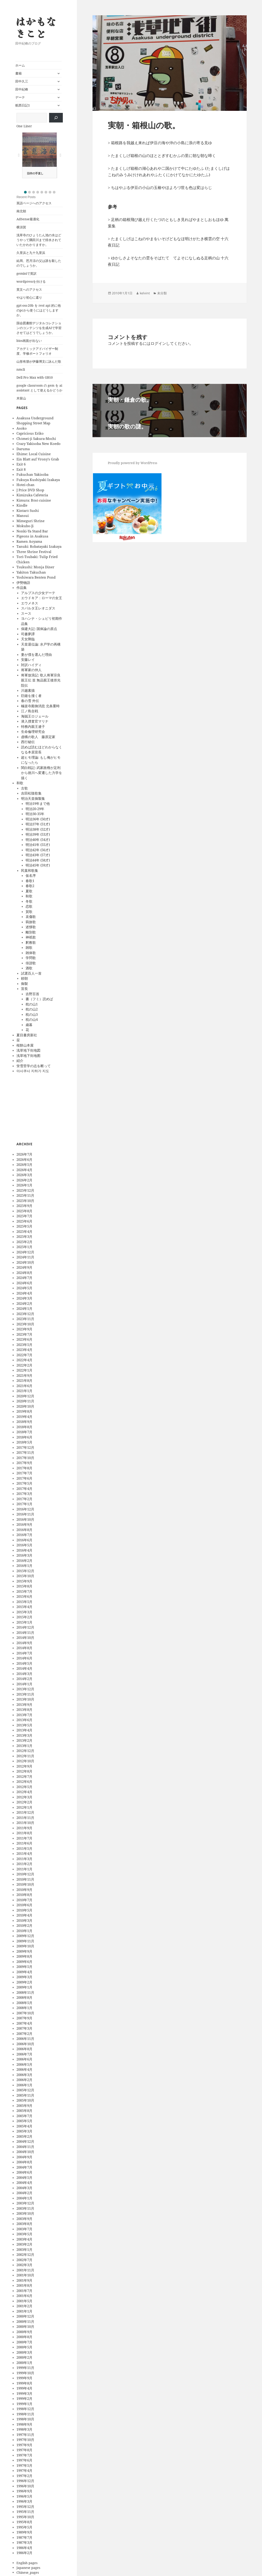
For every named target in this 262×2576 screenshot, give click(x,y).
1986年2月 (24, 2552)
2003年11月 (25, 2208)
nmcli (20, 369)
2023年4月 (24, 1349)
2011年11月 (25, 1817)
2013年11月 (25, 1694)
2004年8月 (24, 2162)
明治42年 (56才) (38, 850)
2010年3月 (24, 1920)
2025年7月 (24, 1216)
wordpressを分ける (31, 281)
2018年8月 (24, 1427)
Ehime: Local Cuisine (33, 454)
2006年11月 (25, 2038)
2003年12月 (25, 2203)
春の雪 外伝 (30, 700)
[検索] (56, 117)
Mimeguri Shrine (30, 520)
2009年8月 (24, 1956)
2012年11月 (25, 1756)
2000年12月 (25, 2316)
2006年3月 (24, 2074)
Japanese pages (28, 2567)
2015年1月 (24, 1622)
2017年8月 (24, 1468)
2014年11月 (25, 1632)
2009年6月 (24, 1961)
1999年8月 (24, 2383)
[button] (25, 192)
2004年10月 (25, 2151)
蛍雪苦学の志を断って (33, 1065)
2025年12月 (25, 1190)
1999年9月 (24, 2378)
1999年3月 (24, 2393)
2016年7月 (24, 1534)
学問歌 (31, 957)
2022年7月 (24, 1355)
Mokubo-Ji (25, 526)
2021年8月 (24, 1380)
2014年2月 (24, 1678)
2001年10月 (25, 2275)
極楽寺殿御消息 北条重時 (40, 706)
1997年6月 (24, 2460)
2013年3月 (24, 1735)
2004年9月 (24, 2157)
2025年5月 (24, 1226)
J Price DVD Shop (30, 490)
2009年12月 (25, 1935)
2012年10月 (25, 1761)
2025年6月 (24, 1221)
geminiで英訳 (26, 273)
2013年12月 (25, 1689)
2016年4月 (24, 1550)
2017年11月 (25, 1452)
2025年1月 (24, 1246)
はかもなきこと (35, 27)
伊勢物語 (23, 582)
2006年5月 (24, 2064)
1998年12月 (25, 2408)
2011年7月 (24, 1838)
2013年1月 (24, 1745)
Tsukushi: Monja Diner (35, 567)
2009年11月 (25, 1941)
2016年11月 (25, 1514)
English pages (26, 2563)
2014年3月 (24, 1673)
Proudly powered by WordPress (132, 463)
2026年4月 (24, 1169)
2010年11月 (25, 1879)
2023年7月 (24, 1334)
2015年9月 (24, 1581)
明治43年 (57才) (38, 855)
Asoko (21, 428)
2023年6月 (24, 1339)
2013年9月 (24, 1704)
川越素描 (28, 690)
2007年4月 (24, 2023)
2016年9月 (24, 1524)
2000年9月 (24, 2331)
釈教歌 (31, 942)
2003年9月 (24, 2218)
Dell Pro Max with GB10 (34, 377)
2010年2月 (24, 1925)
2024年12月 (25, 1252)
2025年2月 (24, 1241)
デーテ (20, 97)
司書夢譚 (28, 634)
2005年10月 (25, 2100)
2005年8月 (24, 2110)
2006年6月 (24, 2059)
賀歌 (29, 911)
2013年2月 (24, 1740)
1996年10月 (25, 2486)
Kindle (21, 505)
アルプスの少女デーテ (38, 592)
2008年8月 (24, 1997)
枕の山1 (32, 1004)
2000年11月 (25, 2321)
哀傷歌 (31, 916)
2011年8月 (24, 1833)
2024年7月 (24, 1277)
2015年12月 (25, 1570)
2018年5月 (24, 1442)
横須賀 (21, 227)
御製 (24, 983)
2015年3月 (24, 1612)
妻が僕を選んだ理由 (36, 654)
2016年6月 (24, 1540)
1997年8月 (24, 2450)
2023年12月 (25, 1313)
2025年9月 (24, 1205)
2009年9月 (24, 1951)
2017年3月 (24, 1493)
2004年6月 (24, 2172)
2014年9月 (24, 1642)
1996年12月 (25, 2480)
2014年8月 (24, 1648)
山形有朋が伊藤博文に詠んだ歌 (38, 361)
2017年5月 (24, 1483)
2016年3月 (24, 1555)
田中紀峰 (21, 89)
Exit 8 (21, 469)
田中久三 (21, 81)
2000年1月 (24, 2362)
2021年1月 (24, 1390)
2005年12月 (25, 2090)
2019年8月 (24, 1411)
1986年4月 (24, 2547)
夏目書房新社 (26, 1035)
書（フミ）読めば (39, 999)
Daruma (23, 449)
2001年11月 (25, 2270)
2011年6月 (24, 1843)
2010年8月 (24, 1894)
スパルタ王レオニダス (38, 608)
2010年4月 (24, 1915)
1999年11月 (25, 2367)
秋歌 (29, 896)
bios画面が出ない (29, 340)
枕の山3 (32, 1014)
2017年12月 (25, 1447)
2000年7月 (24, 2342)
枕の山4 (32, 1019)
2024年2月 (24, 1303)
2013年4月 (24, 1730)
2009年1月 (24, 1987)
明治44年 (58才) (38, 860)
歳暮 (29, 1024)
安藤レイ (28, 659)
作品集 (21, 587)
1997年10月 (25, 2439)
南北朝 (21, 211)
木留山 (21, 398)
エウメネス (29, 603)
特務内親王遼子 (33, 726)
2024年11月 (25, 1257)
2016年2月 (24, 1560)
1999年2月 (24, 2398)
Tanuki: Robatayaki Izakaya (38, 546)
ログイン (158, 343)
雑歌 (29, 947)
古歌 (24, 788)
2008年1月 (24, 2007)
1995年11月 (25, 2511)
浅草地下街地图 (28, 1055)
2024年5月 (24, 1288)
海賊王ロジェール (34, 716)
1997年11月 (25, 2434)
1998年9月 (24, 2424)
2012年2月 (24, 1802)
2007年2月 (24, 2033)
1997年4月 (24, 2470)
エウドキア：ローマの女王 (41, 597)
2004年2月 (24, 2193)
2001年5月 (24, 2301)
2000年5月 (24, 2347)
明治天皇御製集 (33, 798)
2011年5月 (24, 1848)
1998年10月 (25, 2419)
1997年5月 (24, 2465)
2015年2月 (24, 1617)
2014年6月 (24, 1658)
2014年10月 (25, 1637)
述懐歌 (31, 927)
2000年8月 (24, 2336)
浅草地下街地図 (28, 1050)
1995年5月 (24, 2527)
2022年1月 (24, 1370)
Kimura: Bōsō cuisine (33, 500)
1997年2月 (24, 2475)
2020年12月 (25, 1396)
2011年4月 (24, 1853)
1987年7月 (24, 2537)
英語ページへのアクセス (34, 203)
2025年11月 (25, 1195)
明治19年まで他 (38, 803)
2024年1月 (24, 1308)
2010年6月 (24, 1905)
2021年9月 (24, 1375)
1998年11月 (25, 2414)
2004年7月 (24, 2167)
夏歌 (29, 891)
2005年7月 (24, 2115)
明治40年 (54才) (38, 839)
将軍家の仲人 (31, 669)
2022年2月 (24, 1365)
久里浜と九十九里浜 (30, 252)
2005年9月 (24, 2105)
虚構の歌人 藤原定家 (38, 736)
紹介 (19, 1060)
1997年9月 (24, 2445)
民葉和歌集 (29, 870)
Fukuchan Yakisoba (32, 474)
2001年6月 (24, 2295)
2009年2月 (24, 1982)
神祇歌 (31, 937)
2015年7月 (24, 1591)
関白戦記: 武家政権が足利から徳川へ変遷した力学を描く (41, 772)
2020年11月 (25, 1401)
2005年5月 (24, 2121)
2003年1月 (24, 2249)
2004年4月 (24, 2182)
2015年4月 (24, 1606)
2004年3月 (24, 2187)
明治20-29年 (35, 808)
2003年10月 (25, 2213)
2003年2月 (24, 2244)
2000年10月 (25, 2326)
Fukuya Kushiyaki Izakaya (38, 479)
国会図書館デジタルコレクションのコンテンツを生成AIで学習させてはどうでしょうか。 (38, 328)
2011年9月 (24, 1828)
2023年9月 (24, 1329)
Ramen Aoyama (29, 541)
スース (26, 613)
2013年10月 (25, 1699)
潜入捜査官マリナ (34, 721)
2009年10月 (25, 1946)
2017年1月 (24, 1504)
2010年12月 (25, 1874)
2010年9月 (24, 1889)
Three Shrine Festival (33, 551)
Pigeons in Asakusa (32, 536)
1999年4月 (24, 2388)
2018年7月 (24, 1432)
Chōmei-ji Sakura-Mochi (36, 438)
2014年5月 (24, 1663)
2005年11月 (25, 2095)
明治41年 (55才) (38, 844)
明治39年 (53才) (38, 834)
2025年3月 (24, 1236)
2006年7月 (24, 2054)
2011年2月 (24, 1863)
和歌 (19, 783)
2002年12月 (25, 2254)
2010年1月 (24, 1930)
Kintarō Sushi (27, 510)
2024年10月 (25, 1262)
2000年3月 (24, 2352)
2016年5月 (24, 1545)
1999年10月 (25, 2373)
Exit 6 (21, 464)
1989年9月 (24, 2532)
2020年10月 (25, 1406)
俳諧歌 (31, 963)
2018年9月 (24, 1421)
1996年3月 (24, 2501)
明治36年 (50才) (38, 819)
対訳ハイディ (31, 664)
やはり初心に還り (29, 297)
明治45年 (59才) (38, 865)
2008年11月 (25, 1992)
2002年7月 (24, 2259)
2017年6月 (24, 1478)
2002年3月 (24, 2264)
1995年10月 (25, 2517)
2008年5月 (24, 2002)
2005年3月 (24, 2131)
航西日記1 (22, 105)
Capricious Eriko (30, 433)
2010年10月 (25, 1884)
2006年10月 (25, 2044)
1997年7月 (24, 2455)
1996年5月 (24, 2496)
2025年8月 (24, 1211)
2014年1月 (24, 1684)
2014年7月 (24, 1653)
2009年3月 (24, 1977)
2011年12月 (25, 1812)
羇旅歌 (31, 922)
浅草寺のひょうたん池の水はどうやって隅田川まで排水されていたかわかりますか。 (38, 240)
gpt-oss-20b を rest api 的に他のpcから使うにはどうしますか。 (38, 310)
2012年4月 (24, 1791)
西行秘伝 (28, 741)
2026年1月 (24, 1185)
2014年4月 (24, 1668)
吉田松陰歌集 (31, 793)
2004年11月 (25, 2146)
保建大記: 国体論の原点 (39, 628)
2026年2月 (24, 1180)
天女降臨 (28, 639)
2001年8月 (24, 2285)
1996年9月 (24, 2491)
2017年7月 (24, 1473)
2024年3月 (24, 1298)
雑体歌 (31, 952)
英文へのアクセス (29, 289)
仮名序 (31, 875)
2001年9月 (24, 2280)
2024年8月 (24, 1272)
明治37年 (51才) (38, 824)
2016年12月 (25, 1509)
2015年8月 (24, 1586)
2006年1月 (24, 2085)
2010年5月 (24, 1910)
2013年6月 (24, 1719)
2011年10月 (25, 1822)
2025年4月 (24, 1231)
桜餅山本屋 (25, 1045)
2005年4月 (24, 2126)
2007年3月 (24, 2028)
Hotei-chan (25, 484)
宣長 (24, 988)
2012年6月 (24, 1781)
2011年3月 (24, 1858)
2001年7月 (24, 2290)
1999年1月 (24, 2403)
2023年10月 (25, 1324)
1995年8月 (24, 2522)
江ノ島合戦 (29, 711)
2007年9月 (24, 2018)
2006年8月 (24, 2049)
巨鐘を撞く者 (31, 695)
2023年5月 (24, 1344)
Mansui (22, 515)
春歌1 (30, 880)
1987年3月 (24, 2542)
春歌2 (30, 885)
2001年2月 (24, 2306)
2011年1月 (24, 1869)
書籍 (18, 73)
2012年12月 (25, 1750)
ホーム (20, 65)
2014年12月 (25, 1627)
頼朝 (24, 978)
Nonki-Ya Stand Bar (32, 531)
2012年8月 (24, 1771)
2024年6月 (24, 1283)
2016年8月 (24, 1529)
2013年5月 (24, 1725)
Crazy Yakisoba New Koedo (38, 443)
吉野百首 (32, 994)
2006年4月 (24, 2069)
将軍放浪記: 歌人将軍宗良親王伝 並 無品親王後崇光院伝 (41, 680)
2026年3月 (24, 1174)
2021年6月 (24, 1385)
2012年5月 (24, 1786)
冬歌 (29, 901)
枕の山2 (32, 1009)
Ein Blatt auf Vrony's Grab (37, 459)
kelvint (145, 293)
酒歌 (29, 968)
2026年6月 (24, 1159)
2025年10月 (25, 1200)
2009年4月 (24, 1972)
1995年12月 (25, 2506)
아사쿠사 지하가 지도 (32, 1071)
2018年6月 (24, 1437)
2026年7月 (24, 1154)
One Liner (24, 126)
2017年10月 (25, 1457)
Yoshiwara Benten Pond (36, 577)
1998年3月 (24, 2429)
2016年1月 (24, 1565)
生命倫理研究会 (33, 731)
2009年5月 (24, 1966)
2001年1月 (24, 2311)
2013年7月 (24, 1714)
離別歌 (31, 932)
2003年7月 (24, 2229)
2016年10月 (25, 1519)
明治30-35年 (35, 813)
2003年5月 (24, 2234)
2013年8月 (24, 1709)
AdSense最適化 (27, 219)
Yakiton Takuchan (31, 572)
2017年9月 (24, 1462)
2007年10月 (25, 2013)
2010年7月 (24, 1900)
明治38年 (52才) (38, 829)
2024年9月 (24, 1267)
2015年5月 (24, 1601)
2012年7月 (24, 1776)
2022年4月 (24, 1360)
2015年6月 (24, 1596)
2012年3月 (24, 1797)
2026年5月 (24, 1164)
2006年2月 (24, 2079)
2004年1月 (24, 2198)
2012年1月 (24, 1807)
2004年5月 (24, 2177)
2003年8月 (24, 2223)
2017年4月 (24, 1488)
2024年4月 (24, 1293)
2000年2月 (24, 2357)
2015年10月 (25, 1576)
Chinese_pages (27, 2572)
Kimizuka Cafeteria (32, 495)
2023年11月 (25, 1318)
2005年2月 (24, 2136)
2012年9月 (24, 1766)
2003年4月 (24, 2239)
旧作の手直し (35, 173)
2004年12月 (25, 2141)
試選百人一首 (31, 973)
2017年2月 (24, 1499)
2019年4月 (24, 1416)
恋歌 (29, 906)
